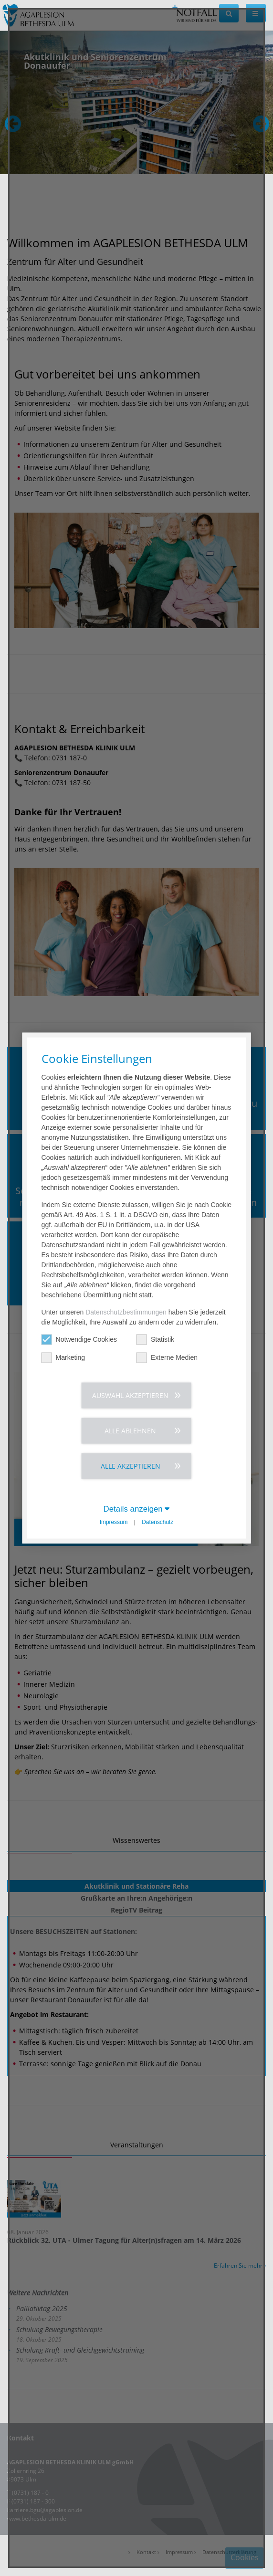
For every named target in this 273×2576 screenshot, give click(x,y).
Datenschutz (157, 1521)
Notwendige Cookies (79, 1339)
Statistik (155, 1339)
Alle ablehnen (130, 1430)
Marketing (63, 1357)
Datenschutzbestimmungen (126, 1311)
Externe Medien (167, 1357)
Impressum (114, 1521)
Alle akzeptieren (130, 1465)
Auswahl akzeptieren (130, 1394)
